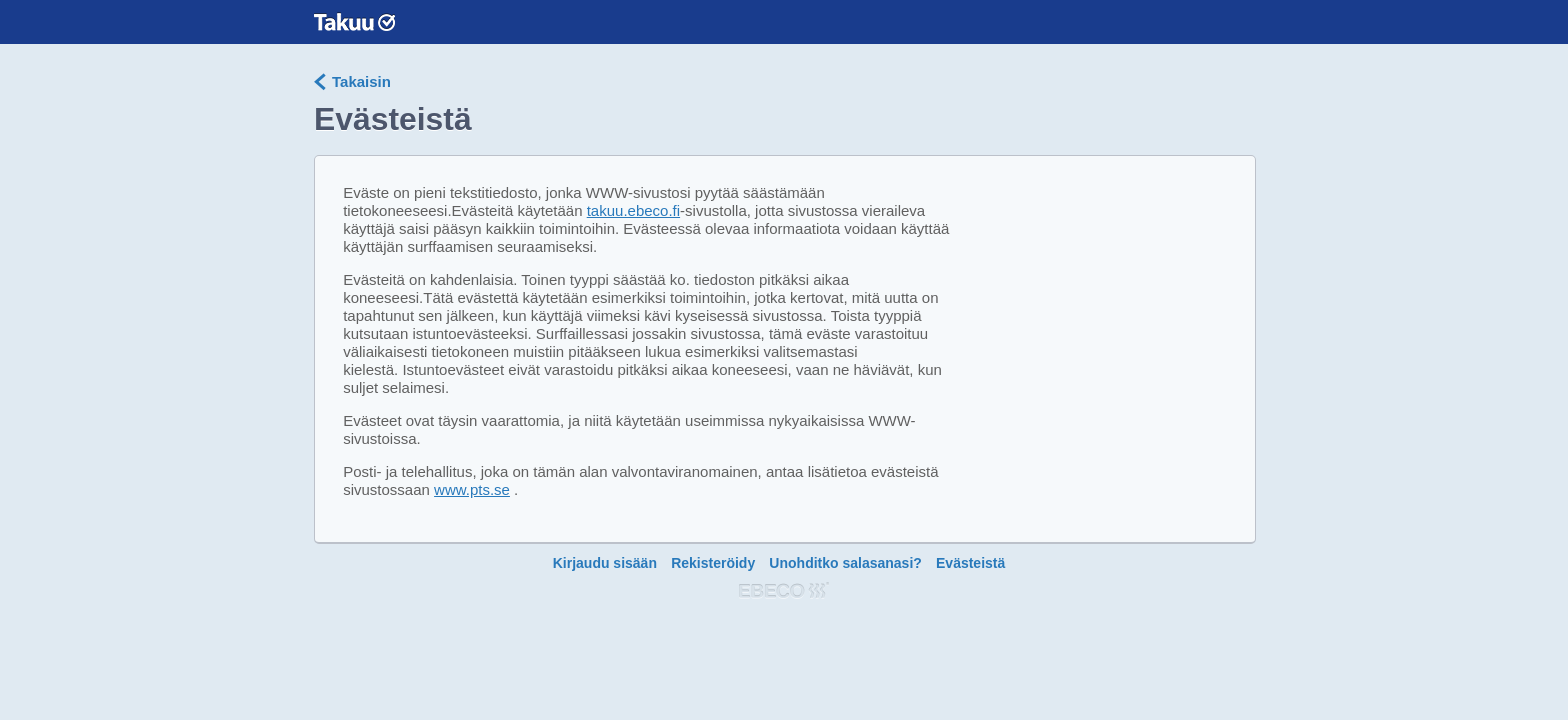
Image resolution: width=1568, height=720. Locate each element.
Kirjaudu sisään (605, 563)
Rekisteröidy (713, 563)
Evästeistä (970, 563)
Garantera (354, 21)
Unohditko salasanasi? (845, 563)
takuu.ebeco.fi (633, 210)
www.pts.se (472, 489)
